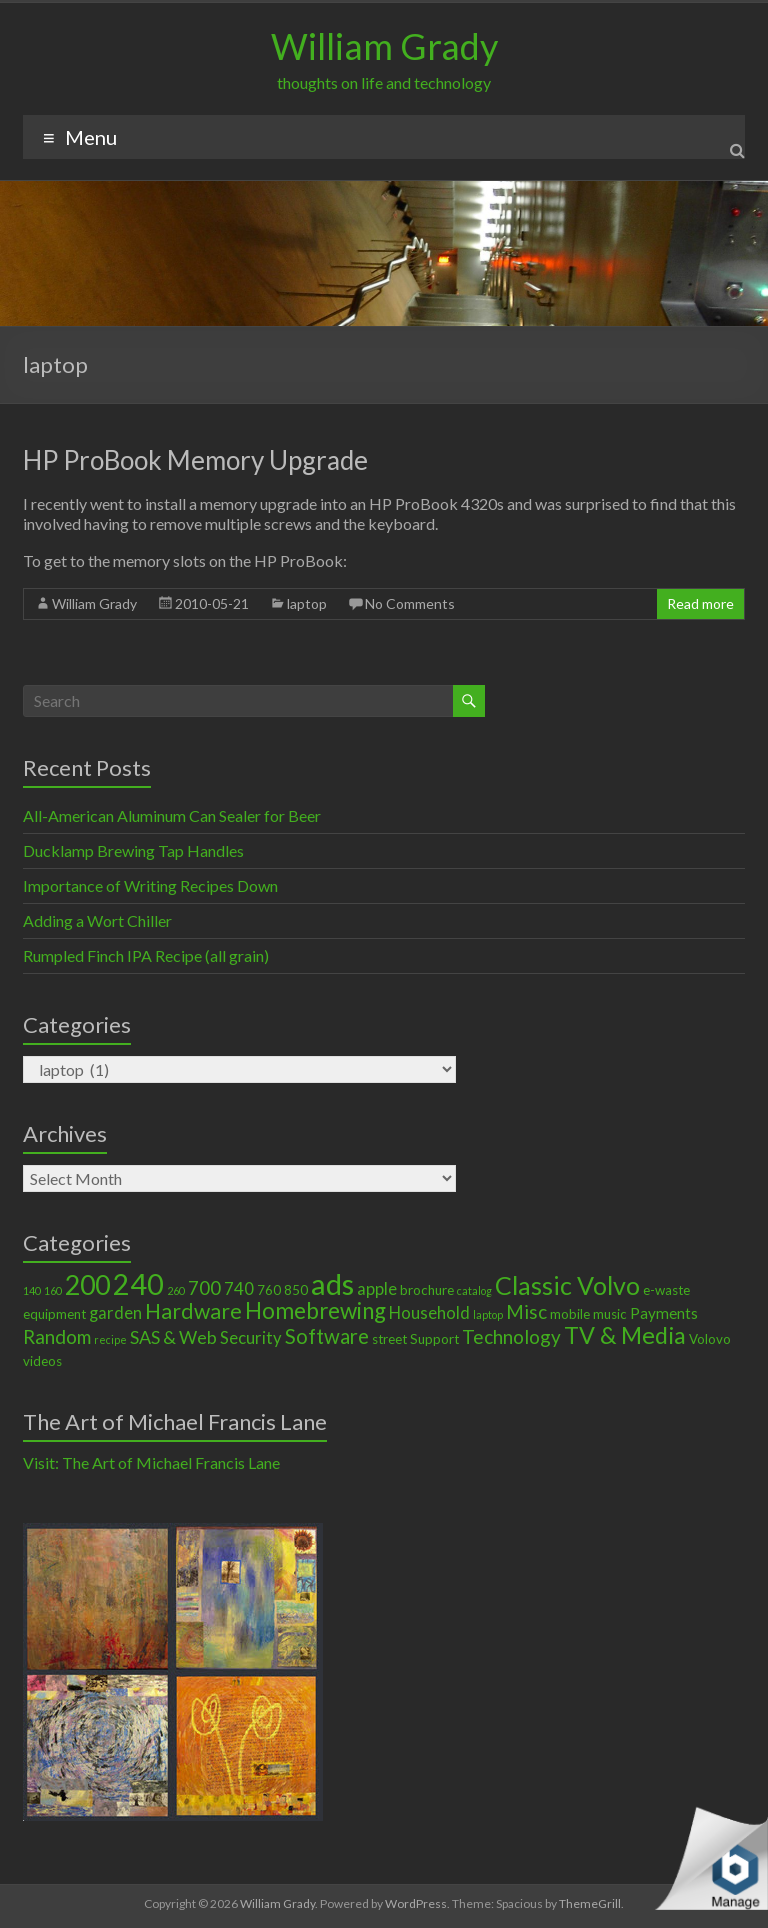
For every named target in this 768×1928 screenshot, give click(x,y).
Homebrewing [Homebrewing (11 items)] (315, 1310)
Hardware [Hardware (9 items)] (193, 1311)
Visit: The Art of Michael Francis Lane (151, 1462)
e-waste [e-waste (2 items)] (666, 1290)
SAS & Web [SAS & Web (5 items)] (173, 1337)
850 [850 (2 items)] (296, 1290)
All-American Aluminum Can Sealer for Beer (172, 815)
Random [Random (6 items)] (57, 1336)
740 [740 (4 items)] (239, 1289)
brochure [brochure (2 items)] (427, 1290)
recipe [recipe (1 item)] (110, 1339)
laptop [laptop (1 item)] (488, 1314)
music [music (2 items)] (610, 1314)
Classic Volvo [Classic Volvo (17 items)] (567, 1285)
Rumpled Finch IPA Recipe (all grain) (146, 955)
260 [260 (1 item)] (176, 1290)
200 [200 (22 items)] (87, 1285)
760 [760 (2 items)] (269, 1290)
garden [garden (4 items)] (115, 1313)
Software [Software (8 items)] (327, 1336)
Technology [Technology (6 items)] (511, 1336)
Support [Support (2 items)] (434, 1339)
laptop (307, 603)
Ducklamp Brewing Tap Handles (133, 850)
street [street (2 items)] (389, 1339)
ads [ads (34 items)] (332, 1283)
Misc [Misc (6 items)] (526, 1311)
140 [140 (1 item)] (32, 1290)
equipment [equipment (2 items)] (54, 1314)
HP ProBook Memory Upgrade (195, 460)
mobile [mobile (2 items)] (570, 1314)
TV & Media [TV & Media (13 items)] (625, 1335)
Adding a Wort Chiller (97, 920)
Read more (700, 603)
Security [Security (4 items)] (251, 1338)
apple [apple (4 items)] (377, 1289)
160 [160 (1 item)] (53, 1290)
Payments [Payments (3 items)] (664, 1313)
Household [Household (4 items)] (429, 1313)
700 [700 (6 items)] (204, 1287)
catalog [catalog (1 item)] (474, 1290)
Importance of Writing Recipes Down (150, 885)
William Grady (384, 46)
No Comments (410, 603)
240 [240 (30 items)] (138, 1284)
